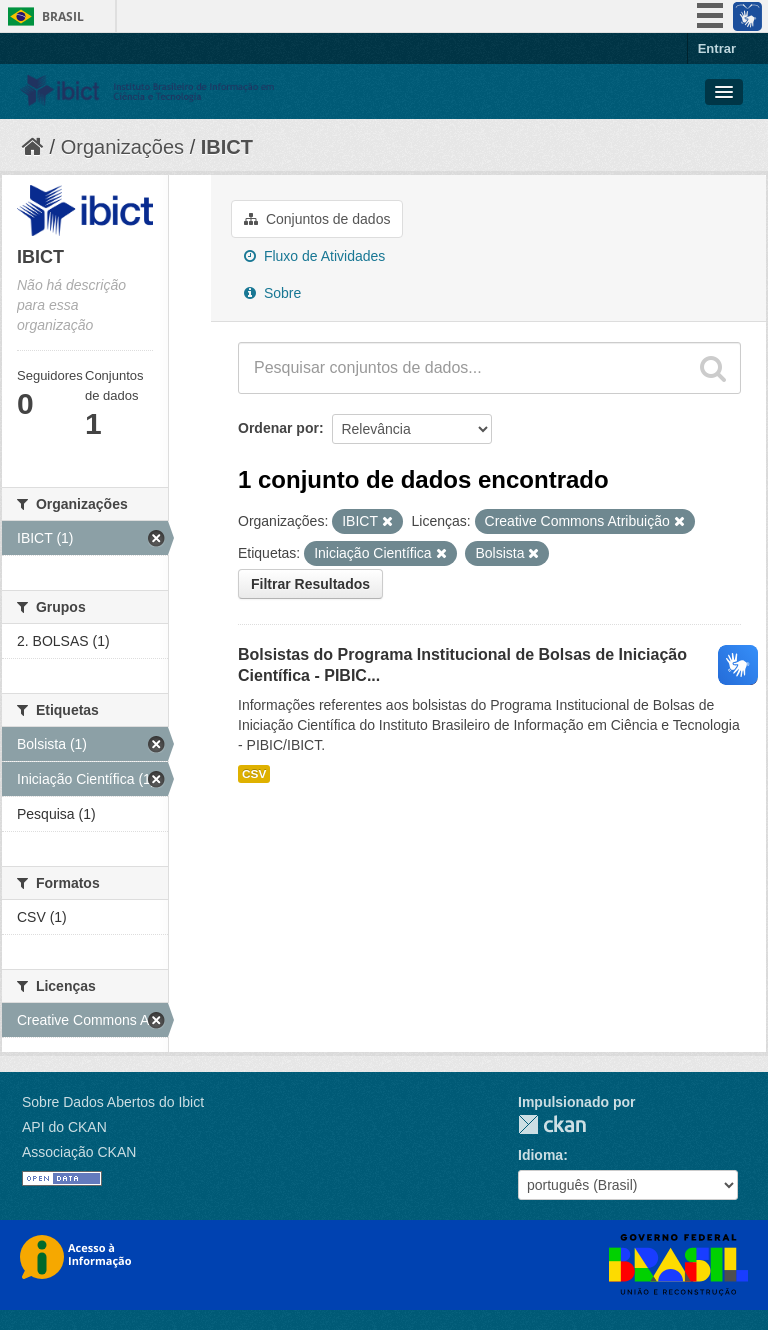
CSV (254, 774)
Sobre (272, 293)
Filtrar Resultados (310, 584)
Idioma (540, 1155)
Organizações (122, 147)
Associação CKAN (79, 1152)
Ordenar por (278, 428)
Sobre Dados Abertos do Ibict (113, 1102)
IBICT (227, 147)
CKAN (552, 1124)
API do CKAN (64, 1127)
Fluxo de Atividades (314, 256)
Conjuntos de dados (317, 219)
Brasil (63, 16)
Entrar (717, 48)
